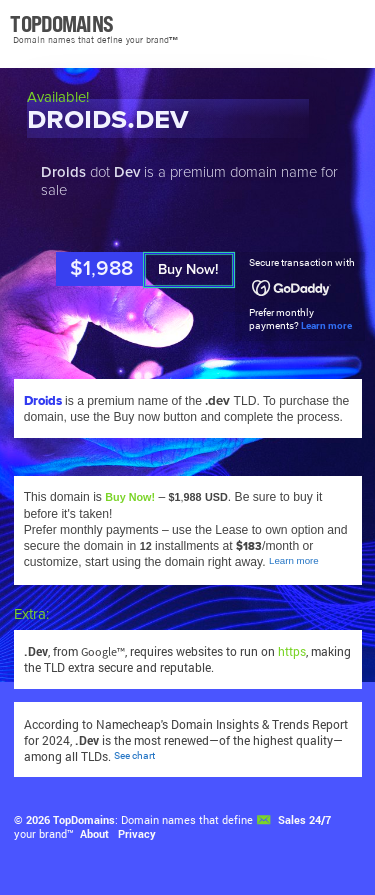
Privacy (137, 834)
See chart (134, 755)
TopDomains (84, 820)
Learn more (326, 325)
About (94, 834)
